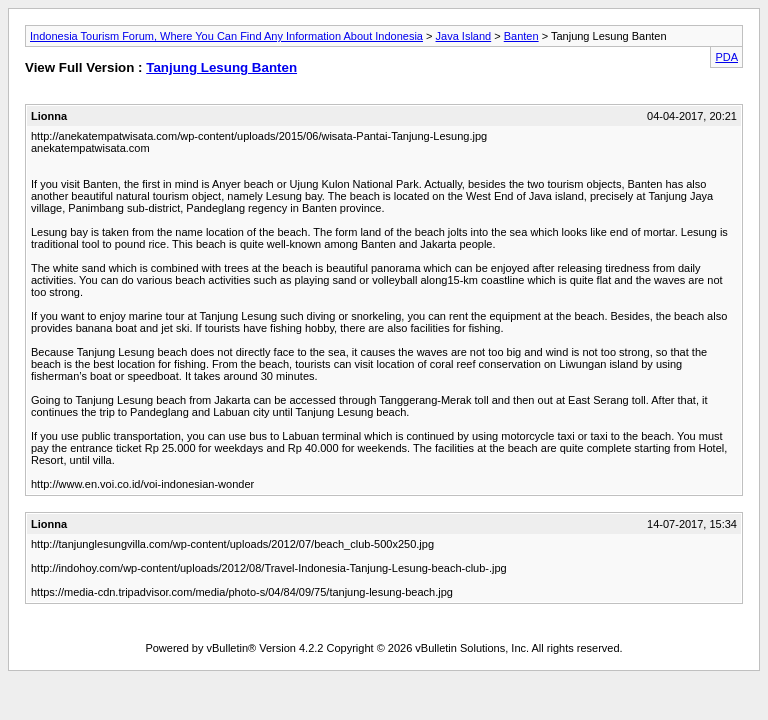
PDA (726, 57)
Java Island (464, 36)
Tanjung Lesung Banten (221, 67)
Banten (521, 36)
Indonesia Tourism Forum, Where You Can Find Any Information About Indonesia (226, 36)
